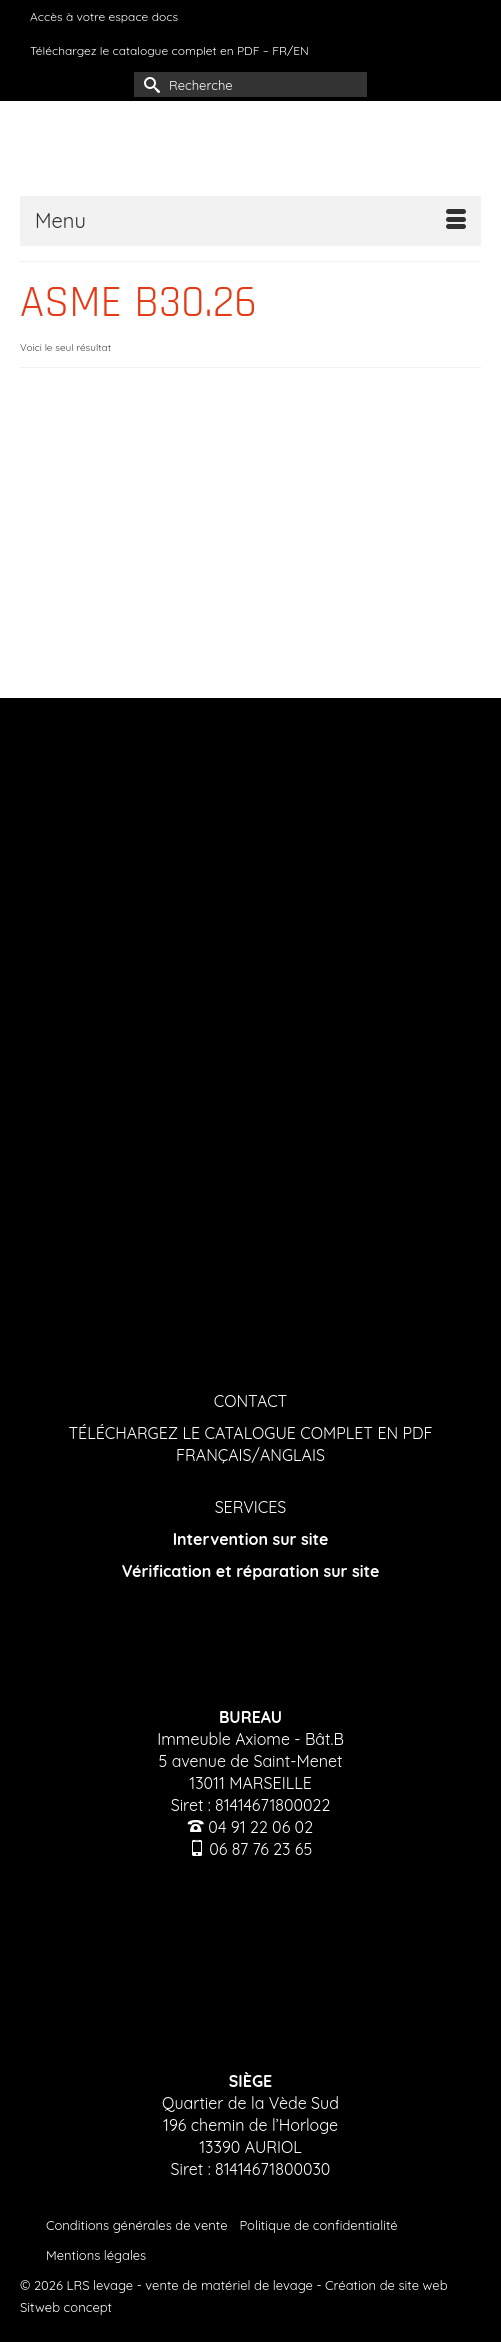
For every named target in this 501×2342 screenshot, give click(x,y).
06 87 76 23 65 (260, 1849)
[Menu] (250, 221)
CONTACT (251, 1401)
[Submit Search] (149, 84)
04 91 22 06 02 (260, 1827)
